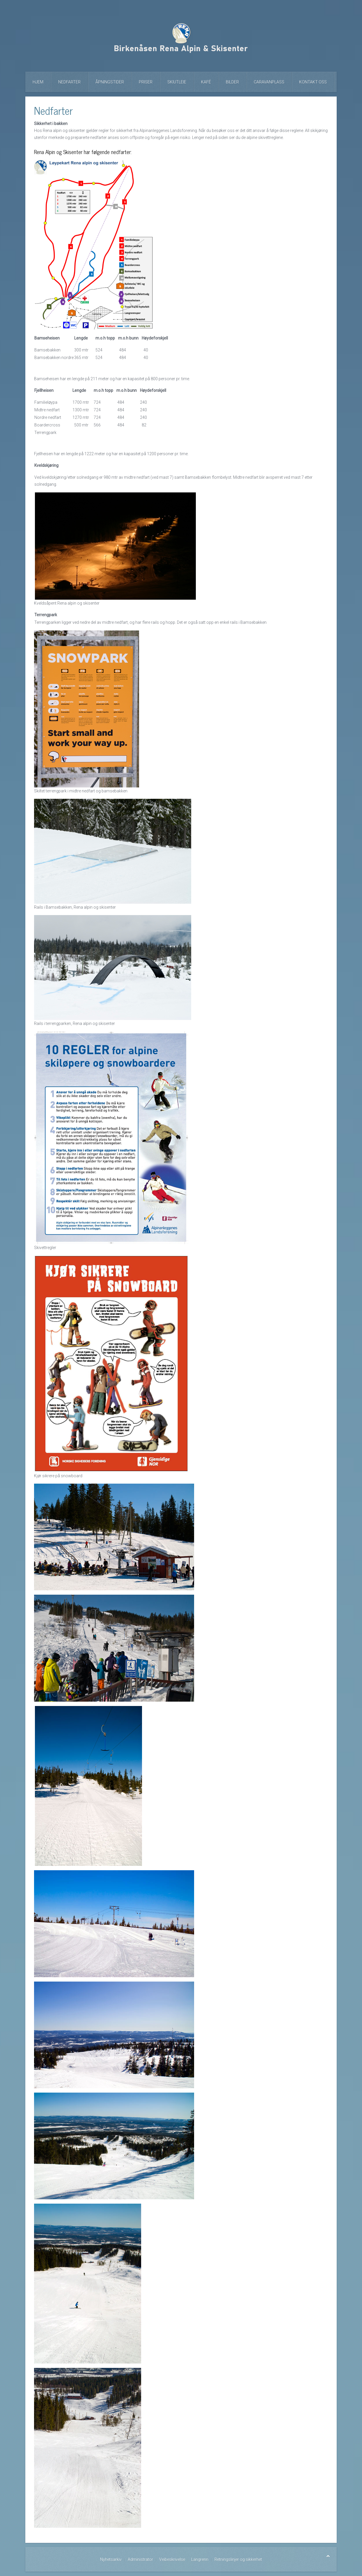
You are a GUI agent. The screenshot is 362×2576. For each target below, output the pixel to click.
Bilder (232, 82)
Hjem (38, 82)
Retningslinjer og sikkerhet (238, 2559)
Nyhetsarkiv (111, 2559)
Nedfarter (69, 82)
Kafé (206, 82)
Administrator (140, 2559)
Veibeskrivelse (172, 2559)
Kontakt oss (313, 82)
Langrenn (199, 2559)
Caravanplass (269, 82)
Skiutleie (176, 82)
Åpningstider (109, 82)
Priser (145, 82)
